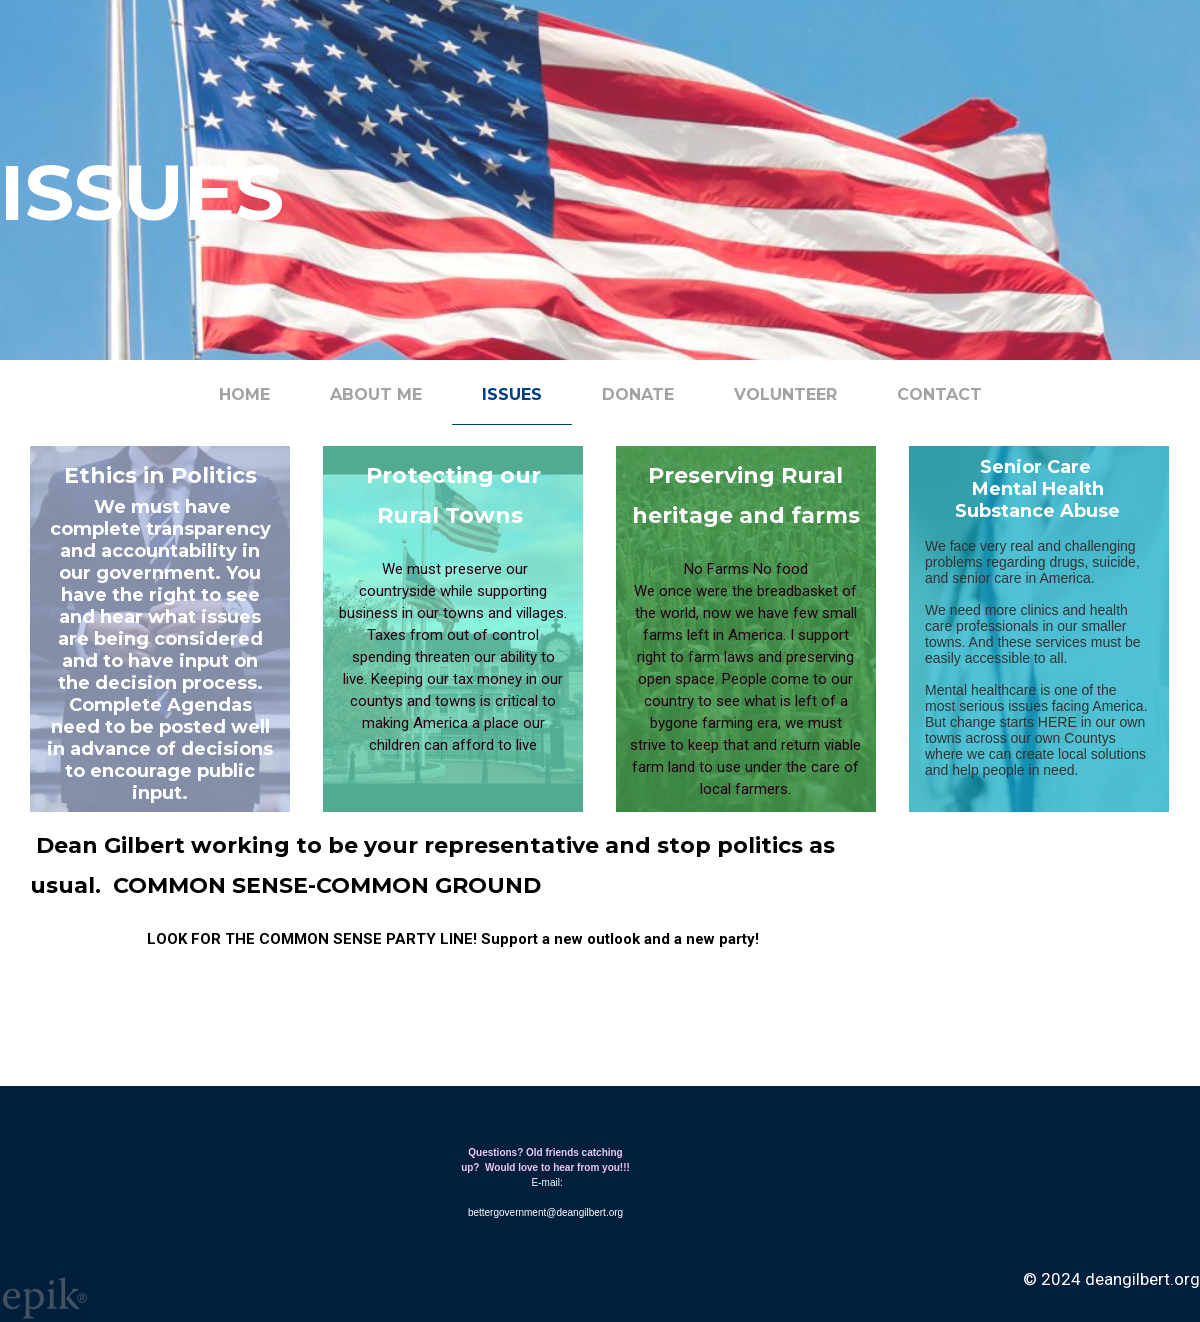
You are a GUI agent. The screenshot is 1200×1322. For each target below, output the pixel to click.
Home (244, 394)
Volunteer (785, 394)
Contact (939, 394)
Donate (638, 394)
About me (376, 394)
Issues (512, 394)
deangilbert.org (1142, 1279)
